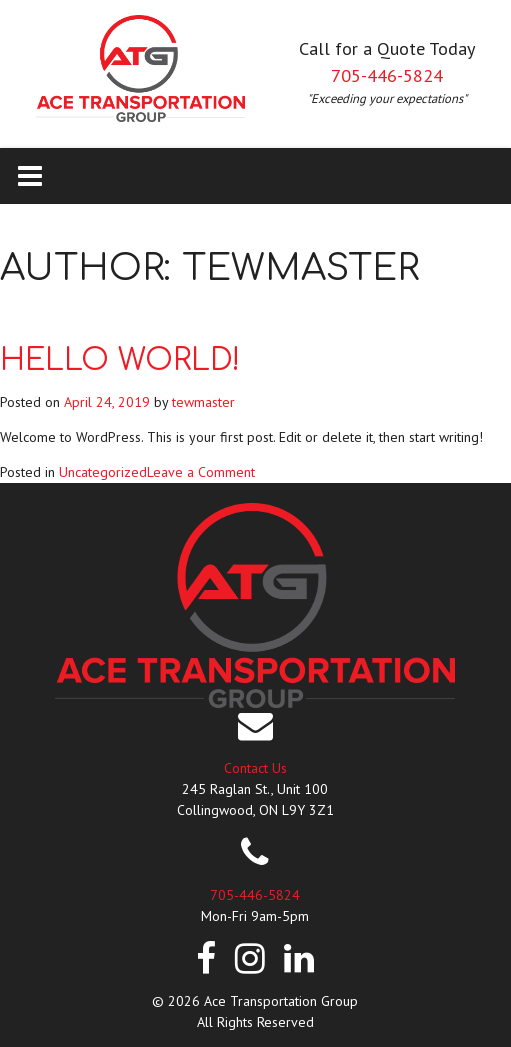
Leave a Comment (201, 472)
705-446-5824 (387, 75)
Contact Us (255, 768)
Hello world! (120, 360)
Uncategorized (103, 472)
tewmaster (203, 402)
